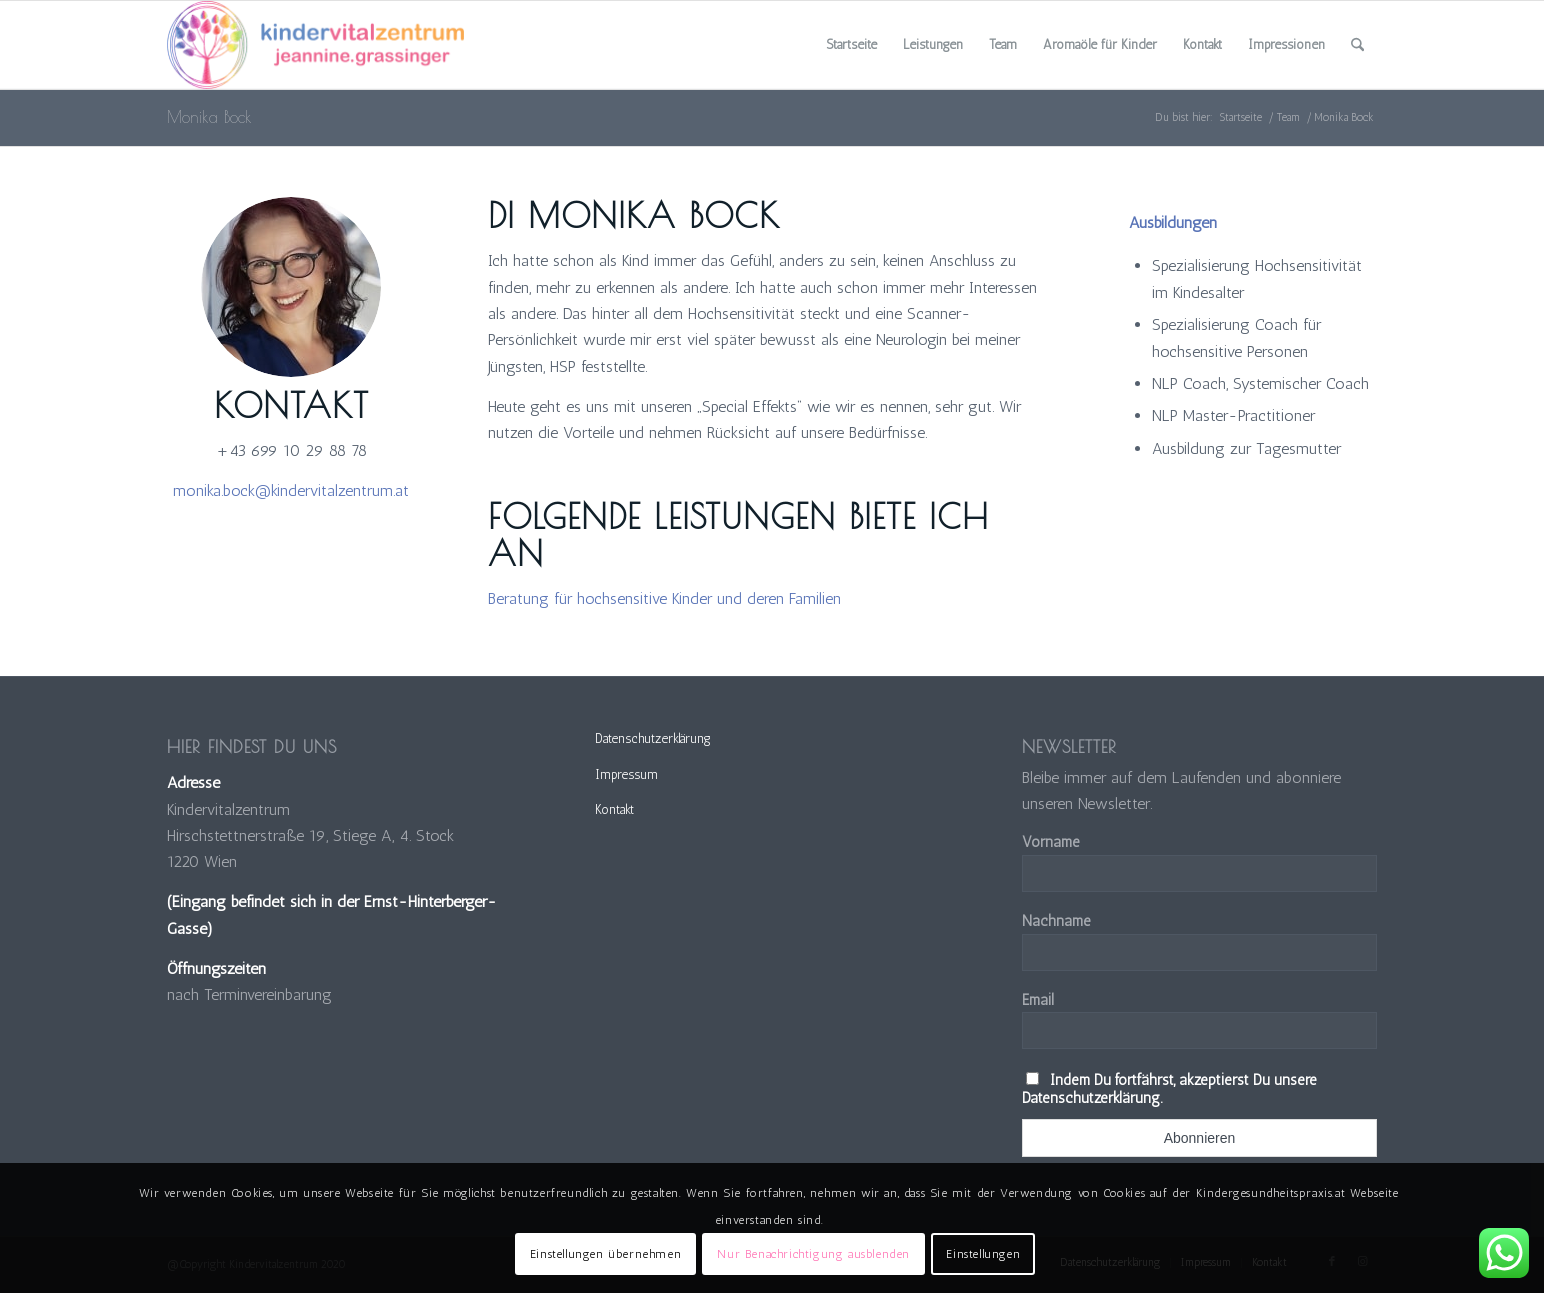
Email (1038, 1000)
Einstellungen (983, 1254)
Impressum (626, 774)
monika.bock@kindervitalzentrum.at (291, 490)
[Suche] (1357, 45)
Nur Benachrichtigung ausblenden (813, 1254)
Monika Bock (209, 117)
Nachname (1056, 921)
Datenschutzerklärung (653, 738)
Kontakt (614, 809)
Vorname (1051, 842)
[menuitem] (851, 45)
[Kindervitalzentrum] (315, 45)
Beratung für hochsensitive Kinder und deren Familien (664, 598)
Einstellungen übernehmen (605, 1254)
